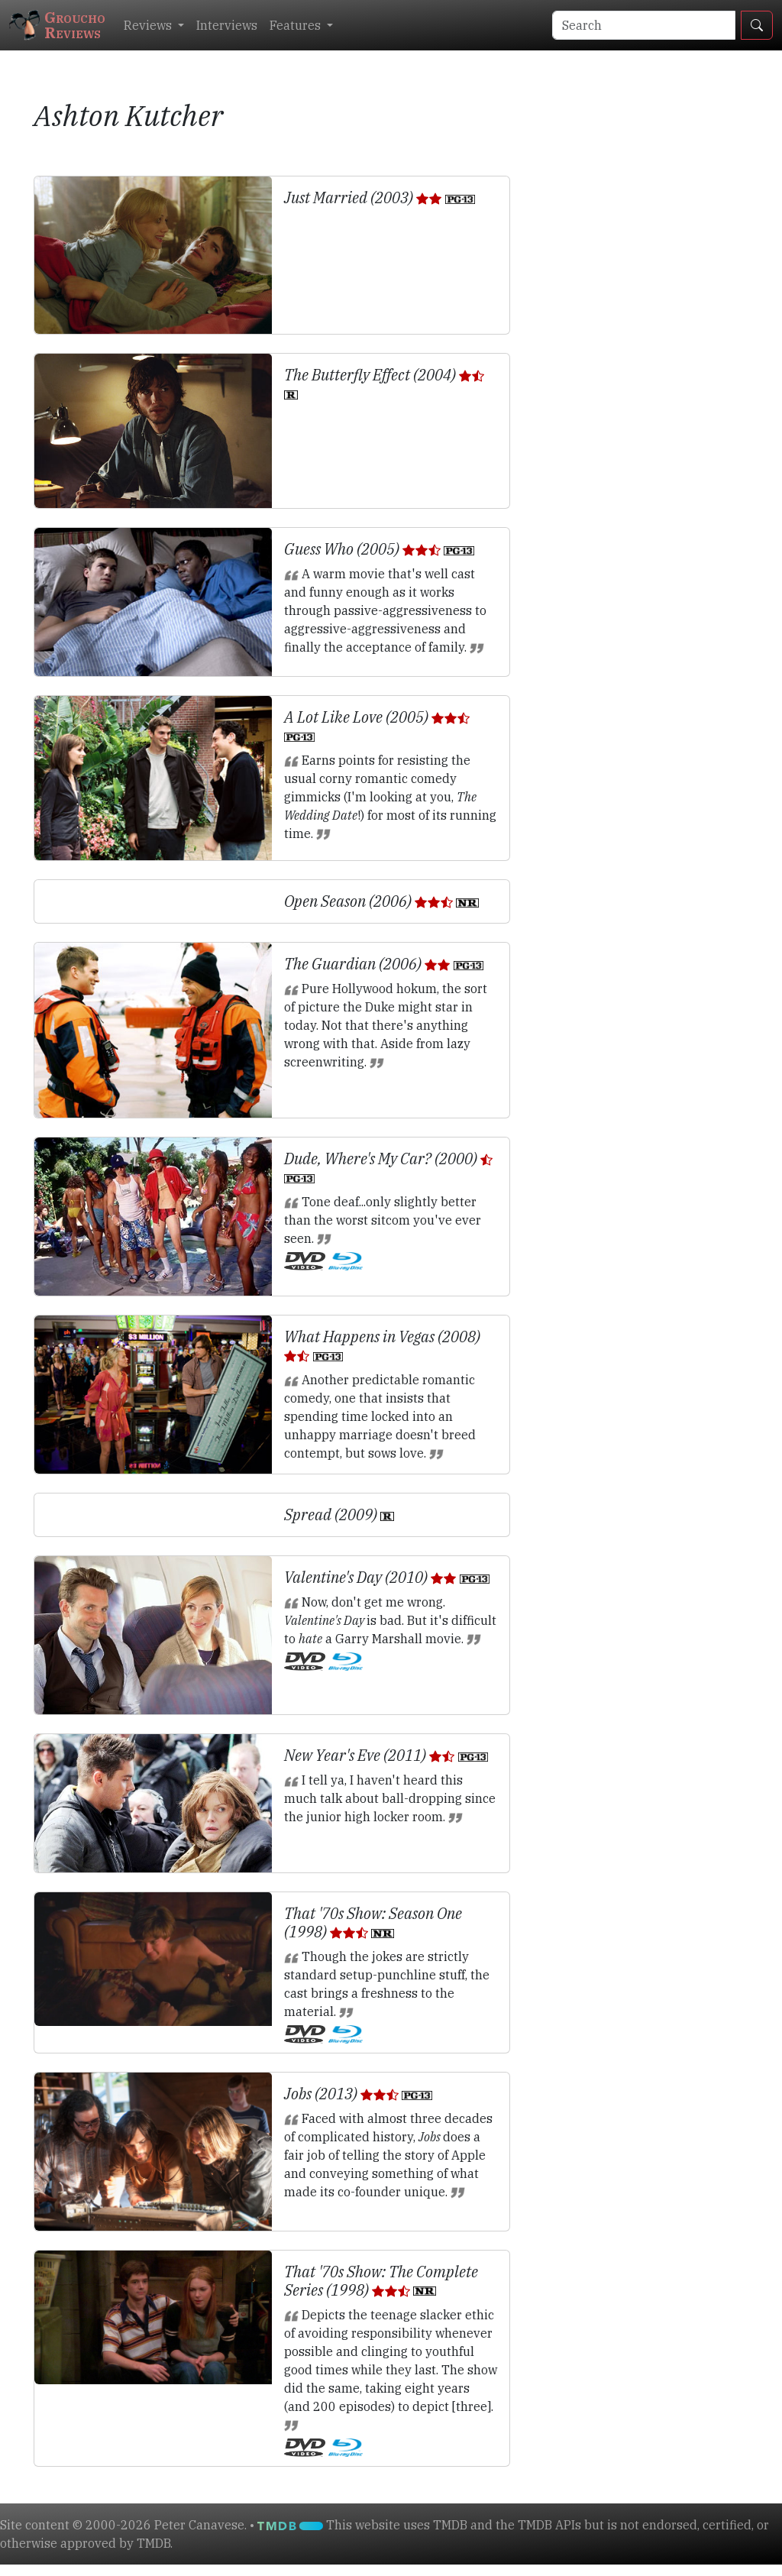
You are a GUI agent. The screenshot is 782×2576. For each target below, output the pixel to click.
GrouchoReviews (57, 25)
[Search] (643, 25)
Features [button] (297, 25)
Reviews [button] (149, 25)
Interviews (226, 25)
